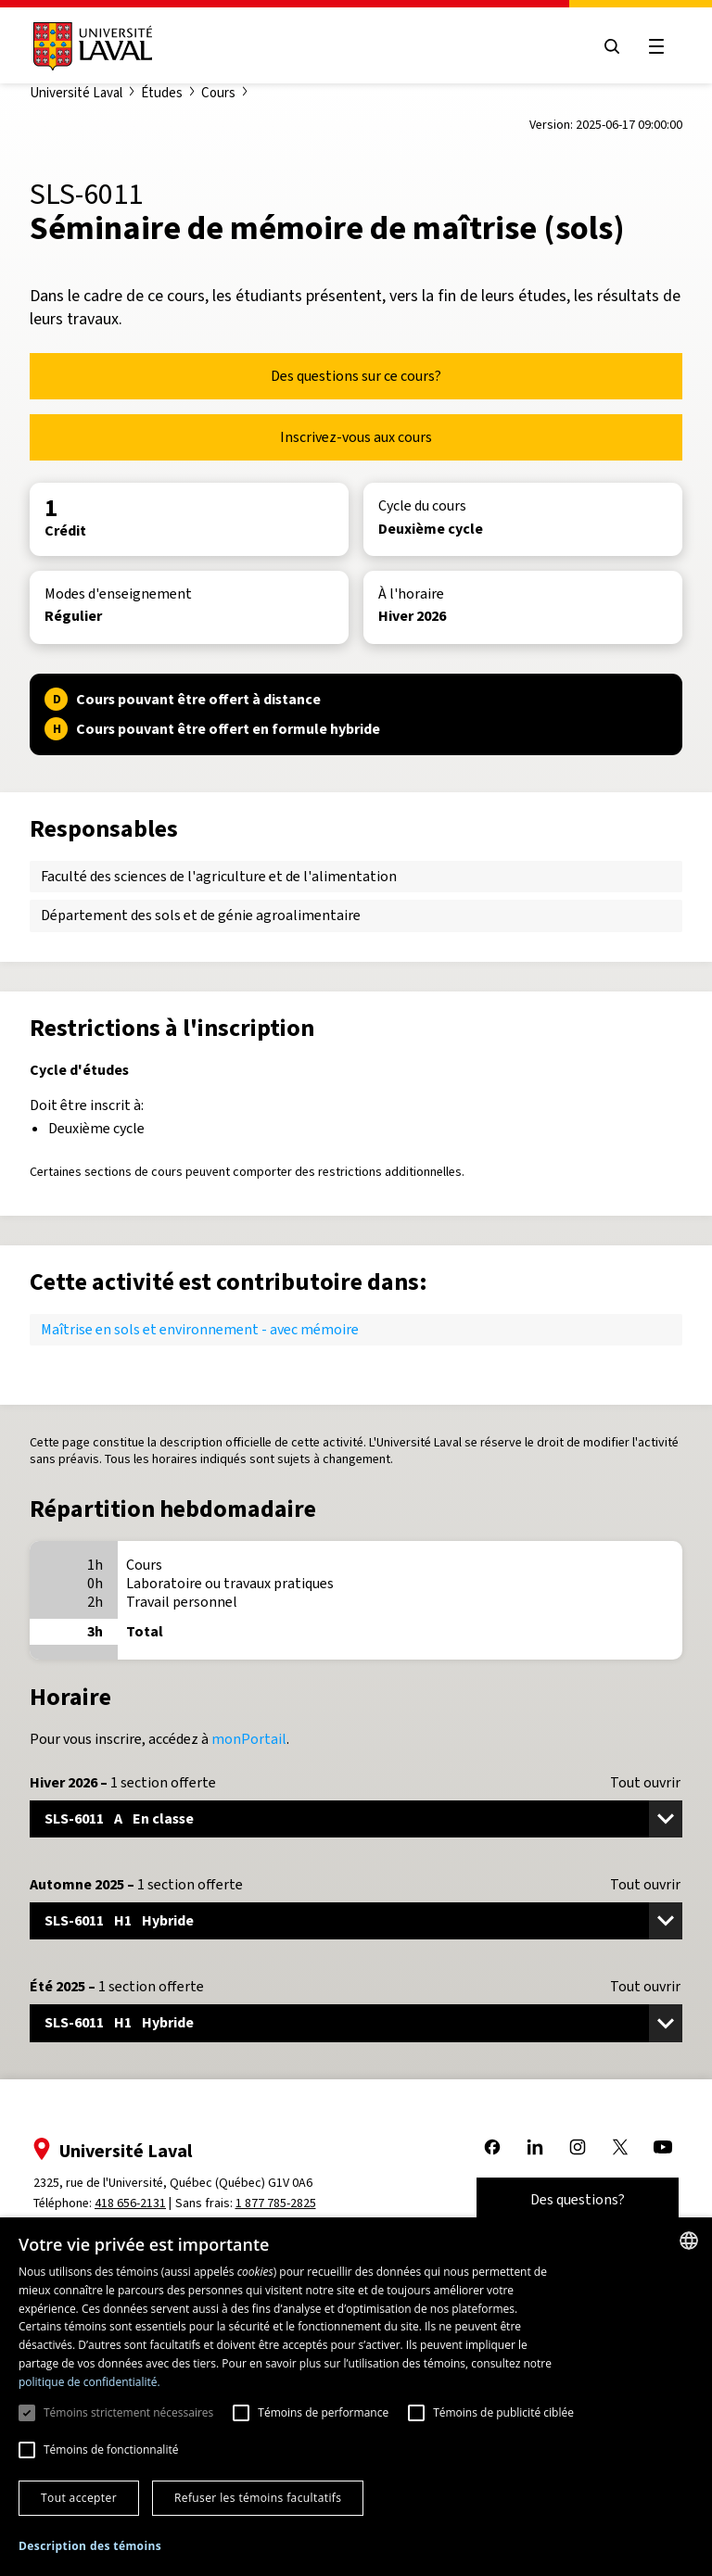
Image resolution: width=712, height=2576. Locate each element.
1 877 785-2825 (275, 2203)
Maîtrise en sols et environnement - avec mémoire (200, 1329)
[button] (90, 2547)
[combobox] (689, 2240)
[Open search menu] (612, 46)
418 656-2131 (130, 2203)
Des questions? (577, 2199)
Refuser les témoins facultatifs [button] (257, 2498)
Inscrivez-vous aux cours (356, 437)
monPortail (248, 1739)
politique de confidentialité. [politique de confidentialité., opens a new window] (89, 2382)
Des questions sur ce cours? (356, 375)
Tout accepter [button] (79, 2498)
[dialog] (356, 2396)
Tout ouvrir (645, 1782)
